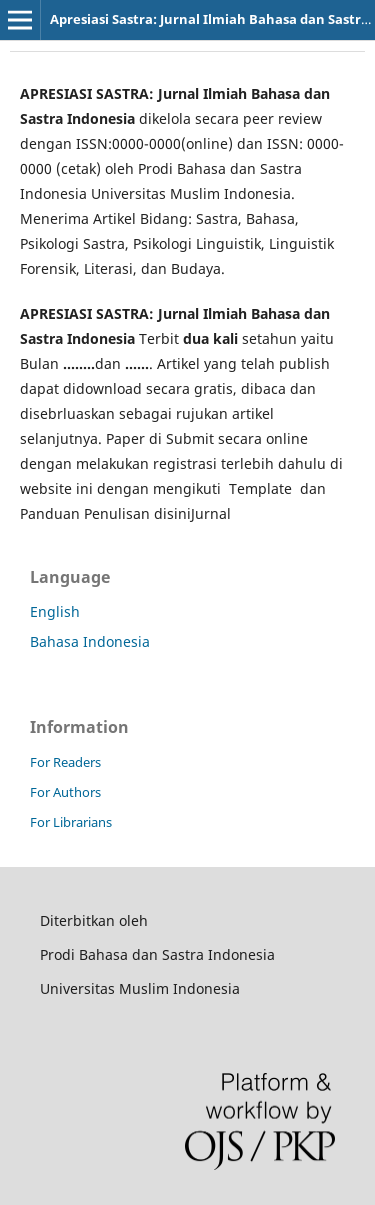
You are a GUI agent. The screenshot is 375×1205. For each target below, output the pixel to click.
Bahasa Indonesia (90, 641)
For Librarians (71, 822)
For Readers (65, 762)
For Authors (65, 792)
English (55, 611)
